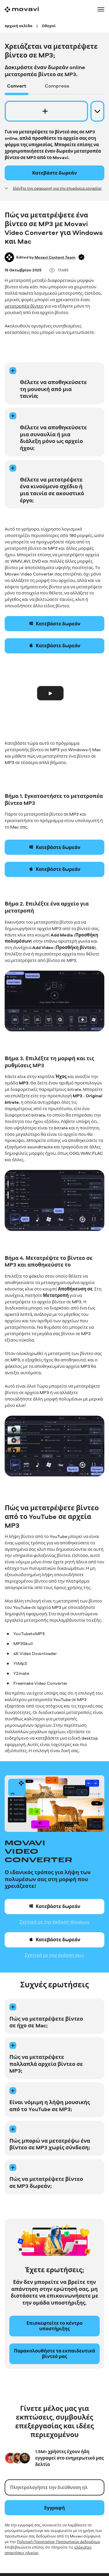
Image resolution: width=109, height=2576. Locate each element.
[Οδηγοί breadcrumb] (49, 25)
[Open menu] (100, 9)
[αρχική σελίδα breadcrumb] (18, 25)
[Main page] (22, 9)
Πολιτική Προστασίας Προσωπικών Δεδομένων (58, 2541)
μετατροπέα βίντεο (24, 306)
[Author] (9, 257)
